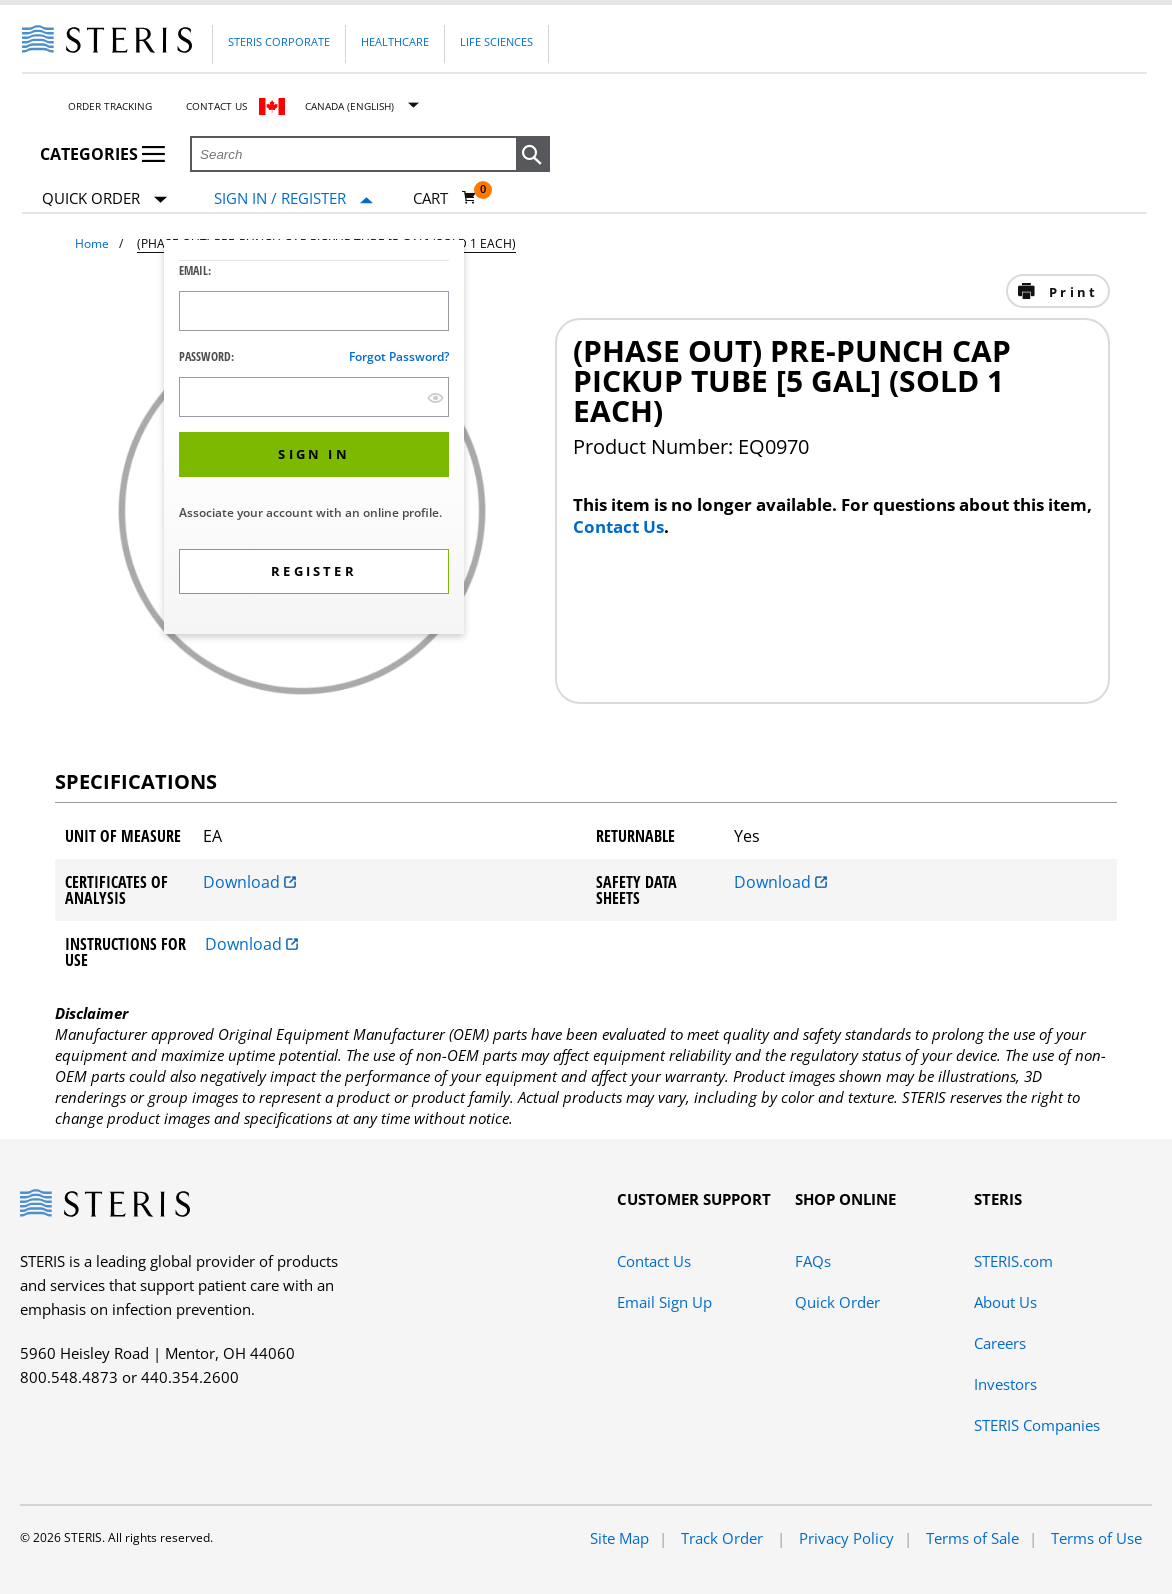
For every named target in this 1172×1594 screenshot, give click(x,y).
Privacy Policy (846, 1538)
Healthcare (395, 41)
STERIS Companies (1037, 1425)
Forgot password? (399, 356)
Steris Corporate (279, 41)
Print (1070, 292)
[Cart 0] (445, 198)
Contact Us (216, 106)
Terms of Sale (972, 1538)
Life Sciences (496, 41)
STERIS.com (1013, 1261)
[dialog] (314, 439)
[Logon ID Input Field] (314, 311)
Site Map (619, 1538)
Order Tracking (110, 106)
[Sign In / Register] (293, 198)
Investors (1005, 1384)
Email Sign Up (664, 1302)
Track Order (724, 1538)
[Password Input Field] (314, 397)
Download (249, 882)
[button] (533, 155)
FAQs (813, 1261)
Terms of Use (1096, 1538)
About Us (1005, 1302)
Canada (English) (349, 106)
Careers (1000, 1343)
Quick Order (104, 199)
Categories (102, 154)
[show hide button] (435, 397)
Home (92, 243)
